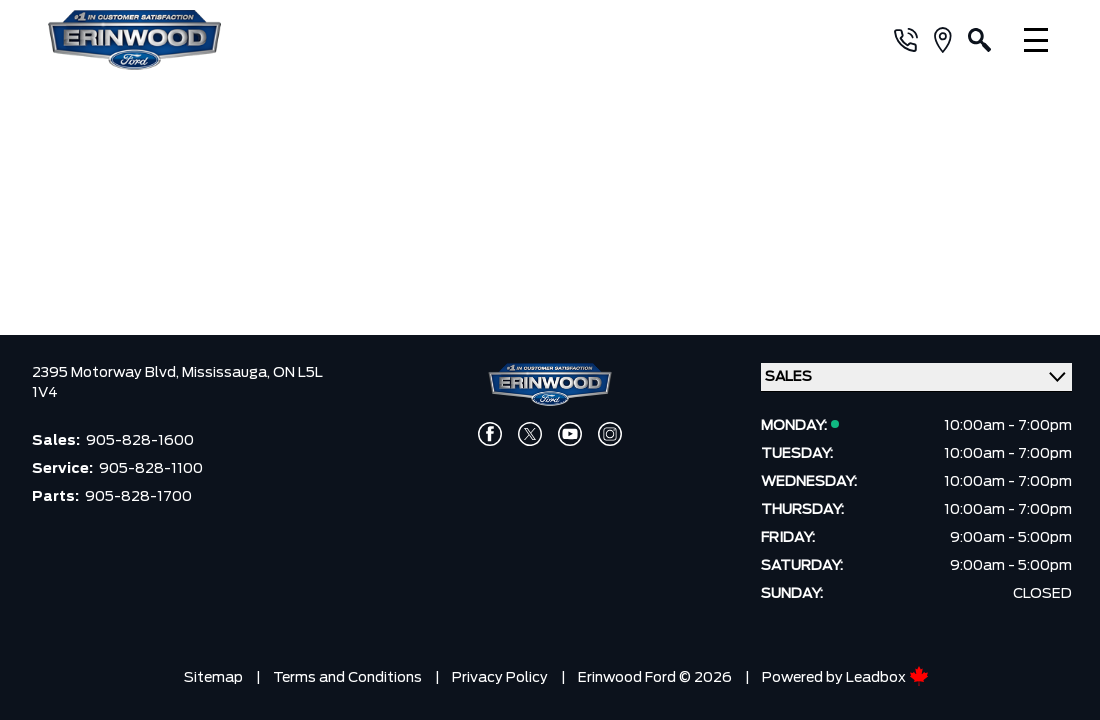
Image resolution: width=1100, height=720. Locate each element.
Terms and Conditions (347, 673)
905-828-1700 (138, 492)
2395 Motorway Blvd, (107, 368)
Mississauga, (227, 368)
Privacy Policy (500, 673)
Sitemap (213, 673)
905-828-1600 (140, 436)
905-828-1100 (151, 464)
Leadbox (887, 673)
